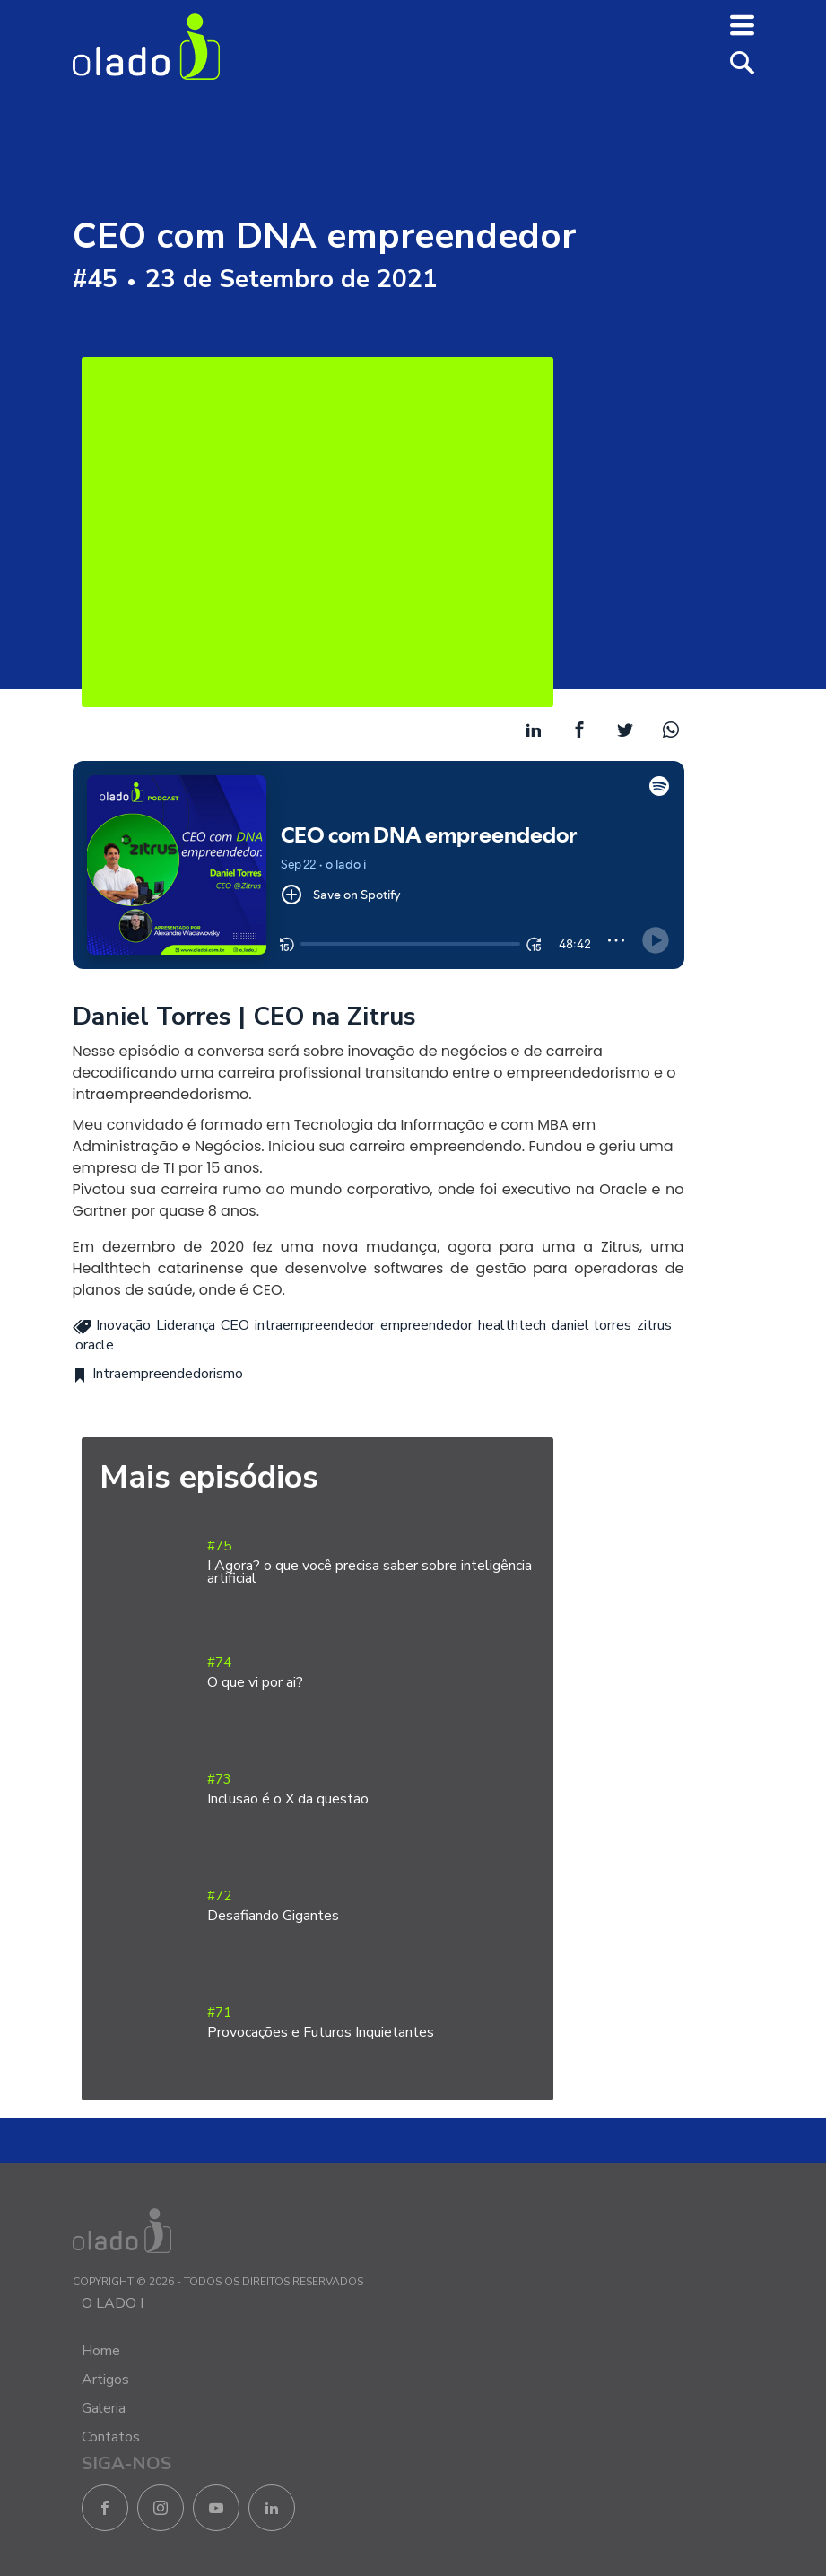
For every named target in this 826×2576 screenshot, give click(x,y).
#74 (371, 1673)
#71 (371, 2023)
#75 (371, 1562)
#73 (371, 1789)
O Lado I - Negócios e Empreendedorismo (146, 46)
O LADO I (112, 2303)
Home (101, 2351)
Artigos (105, 2379)
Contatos (111, 2437)
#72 (371, 1906)
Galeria (104, 2408)
